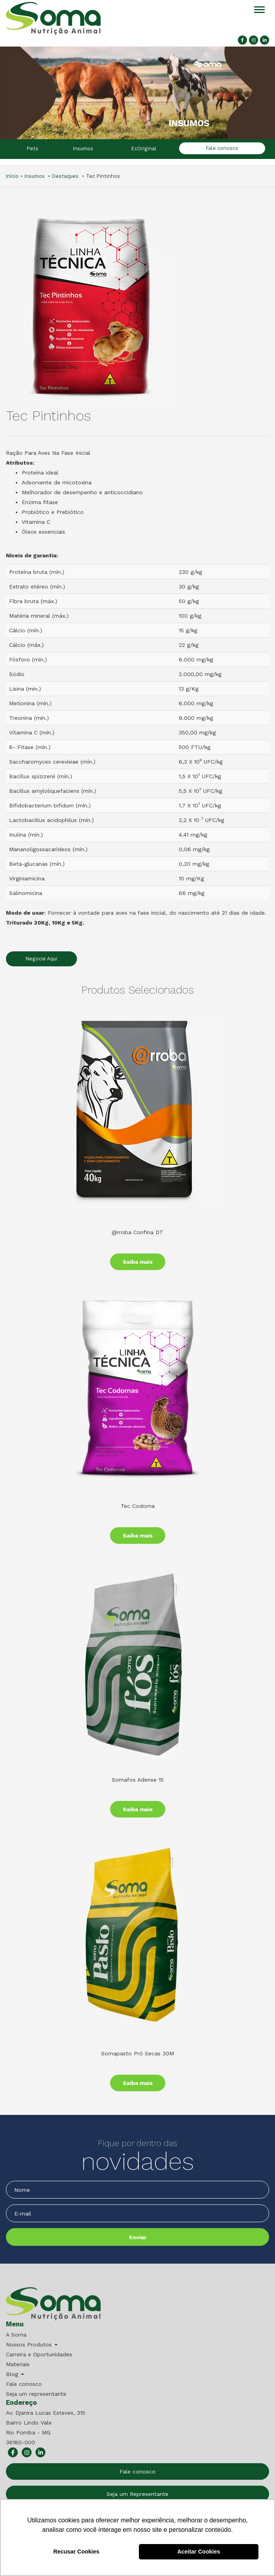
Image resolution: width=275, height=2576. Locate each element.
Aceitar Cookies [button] (198, 2551)
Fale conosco (222, 148)
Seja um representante (36, 2394)
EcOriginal (143, 148)
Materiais (18, 2364)
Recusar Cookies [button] (76, 2551)
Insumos (83, 148)
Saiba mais (138, 1262)
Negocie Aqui (41, 959)
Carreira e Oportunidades (39, 2354)
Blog (15, 2374)
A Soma (16, 2334)
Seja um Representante (137, 2494)
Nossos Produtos (32, 2344)
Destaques (65, 176)
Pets (32, 148)
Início (12, 176)
